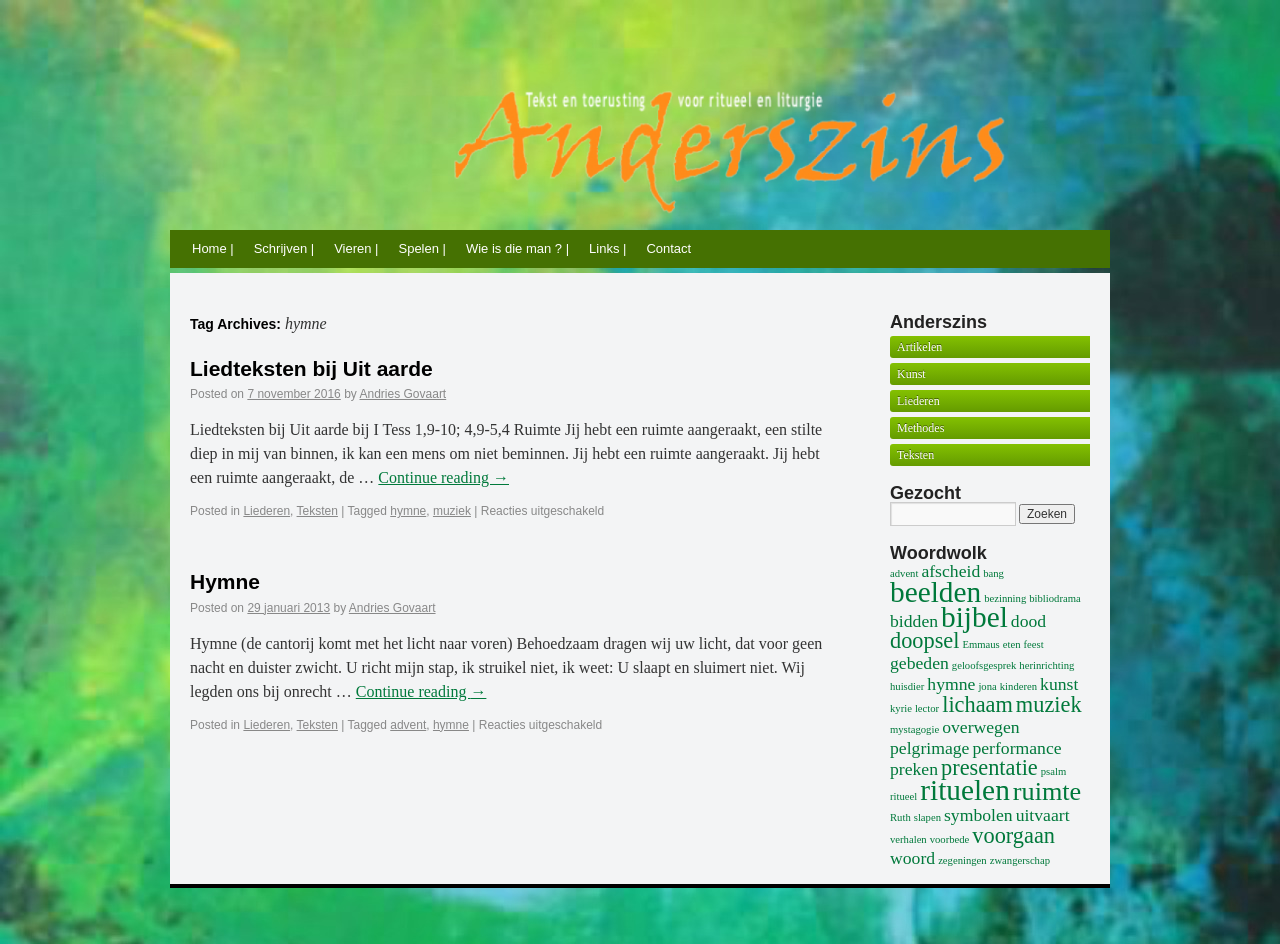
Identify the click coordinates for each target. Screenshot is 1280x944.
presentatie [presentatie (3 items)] (989, 767)
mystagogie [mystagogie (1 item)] (914, 729)
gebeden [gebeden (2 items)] (919, 663)
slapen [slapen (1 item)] (927, 817)
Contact (668, 248)
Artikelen (919, 347)
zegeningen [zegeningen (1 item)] (962, 860)
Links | (607, 248)
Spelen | (421, 248)
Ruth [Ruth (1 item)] (900, 817)
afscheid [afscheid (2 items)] (950, 571)
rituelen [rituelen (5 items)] (965, 790)
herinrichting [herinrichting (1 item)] (1046, 665)
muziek (452, 511)
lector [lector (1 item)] (927, 708)
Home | (213, 248)
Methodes (920, 428)
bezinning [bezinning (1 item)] (1005, 598)
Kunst (911, 374)
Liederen (266, 511)
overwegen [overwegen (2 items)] (980, 727)
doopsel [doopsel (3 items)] (924, 640)
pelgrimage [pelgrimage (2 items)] (929, 748)
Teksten (317, 511)
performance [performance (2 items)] (1016, 748)
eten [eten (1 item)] (1012, 644)
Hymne (225, 581)
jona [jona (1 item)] (987, 686)
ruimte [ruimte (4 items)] (1047, 791)
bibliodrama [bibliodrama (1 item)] (1055, 598)
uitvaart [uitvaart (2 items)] (1043, 815)
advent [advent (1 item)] (904, 573)
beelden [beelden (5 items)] (935, 592)
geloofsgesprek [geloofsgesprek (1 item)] (984, 665)
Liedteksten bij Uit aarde (311, 368)
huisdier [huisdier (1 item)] (907, 686)
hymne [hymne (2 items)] (951, 684)
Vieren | (356, 248)
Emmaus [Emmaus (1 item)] (980, 644)
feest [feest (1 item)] (1034, 644)
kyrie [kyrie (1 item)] (901, 708)
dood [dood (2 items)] (1028, 621)
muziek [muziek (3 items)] (1049, 704)
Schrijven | (284, 248)
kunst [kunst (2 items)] (1059, 684)
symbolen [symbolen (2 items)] (978, 815)
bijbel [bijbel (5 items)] (974, 617)
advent (408, 725)
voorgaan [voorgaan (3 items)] (1013, 835)
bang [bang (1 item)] (993, 573)
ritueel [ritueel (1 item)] (903, 796)
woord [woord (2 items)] (912, 858)
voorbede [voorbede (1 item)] (950, 839)
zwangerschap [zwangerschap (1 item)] (1020, 860)
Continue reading (443, 477)
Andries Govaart (403, 394)
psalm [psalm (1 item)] (1053, 771)
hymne (408, 511)
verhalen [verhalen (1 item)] (908, 839)
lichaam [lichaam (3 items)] (977, 704)
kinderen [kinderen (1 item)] (1018, 686)
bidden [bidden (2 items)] (914, 621)
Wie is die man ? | (517, 248)
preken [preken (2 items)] (914, 769)
